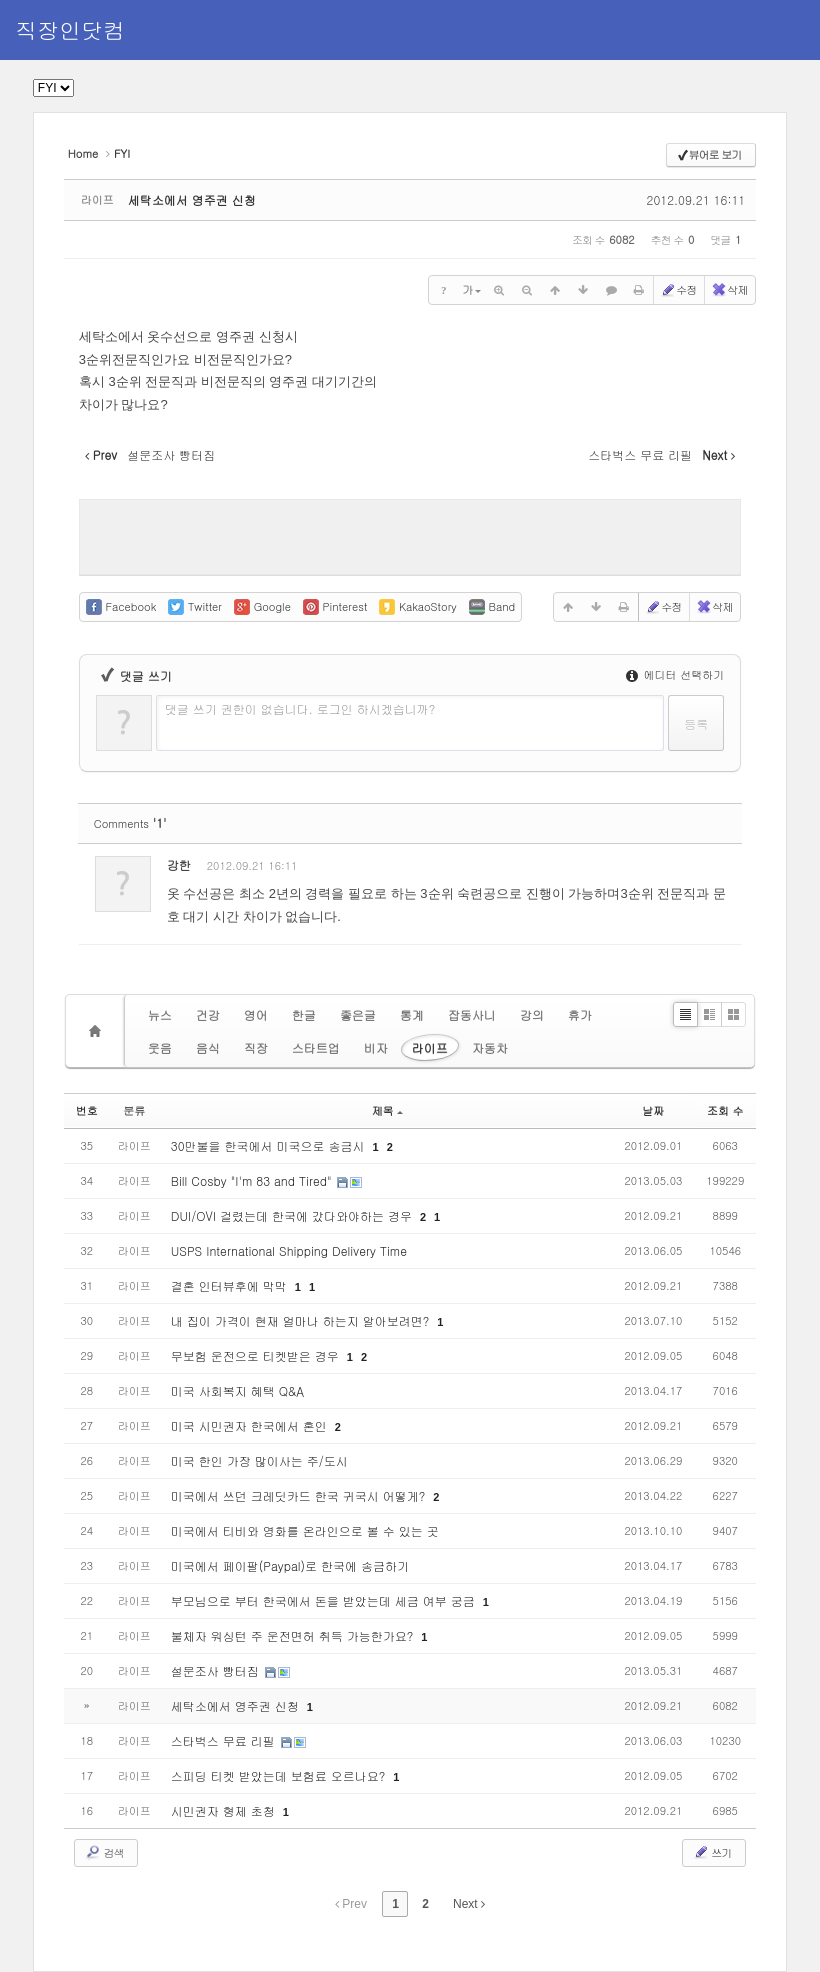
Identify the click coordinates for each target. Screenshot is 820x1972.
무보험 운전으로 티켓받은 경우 (257, 1355)
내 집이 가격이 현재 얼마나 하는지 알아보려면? (302, 1320)
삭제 (729, 290)
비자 (376, 1047)
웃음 (160, 1047)
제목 (387, 1110)
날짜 (653, 1110)
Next (469, 1904)
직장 (256, 1047)
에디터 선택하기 (675, 674)
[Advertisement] (410, 535)
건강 (208, 1014)
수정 (678, 290)
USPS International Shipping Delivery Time (289, 1250)
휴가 (580, 1014)
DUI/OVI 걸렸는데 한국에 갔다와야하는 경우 (293, 1215)
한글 (304, 1014)
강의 (532, 1014)
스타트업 (316, 1047)
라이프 (430, 1047)
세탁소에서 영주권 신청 (192, 199)
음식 (208, 1047)
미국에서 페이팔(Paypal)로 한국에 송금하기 (290, 1565)
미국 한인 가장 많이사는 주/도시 (259, 1460)
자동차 (490, 1047)
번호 (87, 1110)
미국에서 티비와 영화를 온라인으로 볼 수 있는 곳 (305, 1530)
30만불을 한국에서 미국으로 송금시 (270, 1145)
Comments (130, 823)
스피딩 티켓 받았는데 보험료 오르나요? (280, 1775)
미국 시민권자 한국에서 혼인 (251, 1425)
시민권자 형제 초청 (225, 1810)
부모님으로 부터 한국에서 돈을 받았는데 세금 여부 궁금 (325, 1600)
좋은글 (358, 1014)
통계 (412, 1014)
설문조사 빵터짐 (217, 1670)
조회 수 (725, 1110)
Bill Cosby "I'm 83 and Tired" (253, 1180)
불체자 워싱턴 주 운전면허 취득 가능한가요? (294, 1635)
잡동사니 (472, 1014)
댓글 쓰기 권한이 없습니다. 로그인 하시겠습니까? (300, 708)
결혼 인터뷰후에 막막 (231, 1285)
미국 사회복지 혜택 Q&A (237, 1390)
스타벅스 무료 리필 (225, 1740)
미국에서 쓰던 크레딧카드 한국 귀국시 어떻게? (300, 1495)
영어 (256, 1014)
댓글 (711, 869)
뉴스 (160, 1014)
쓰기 (712, 1852)
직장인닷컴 (70, 29)
